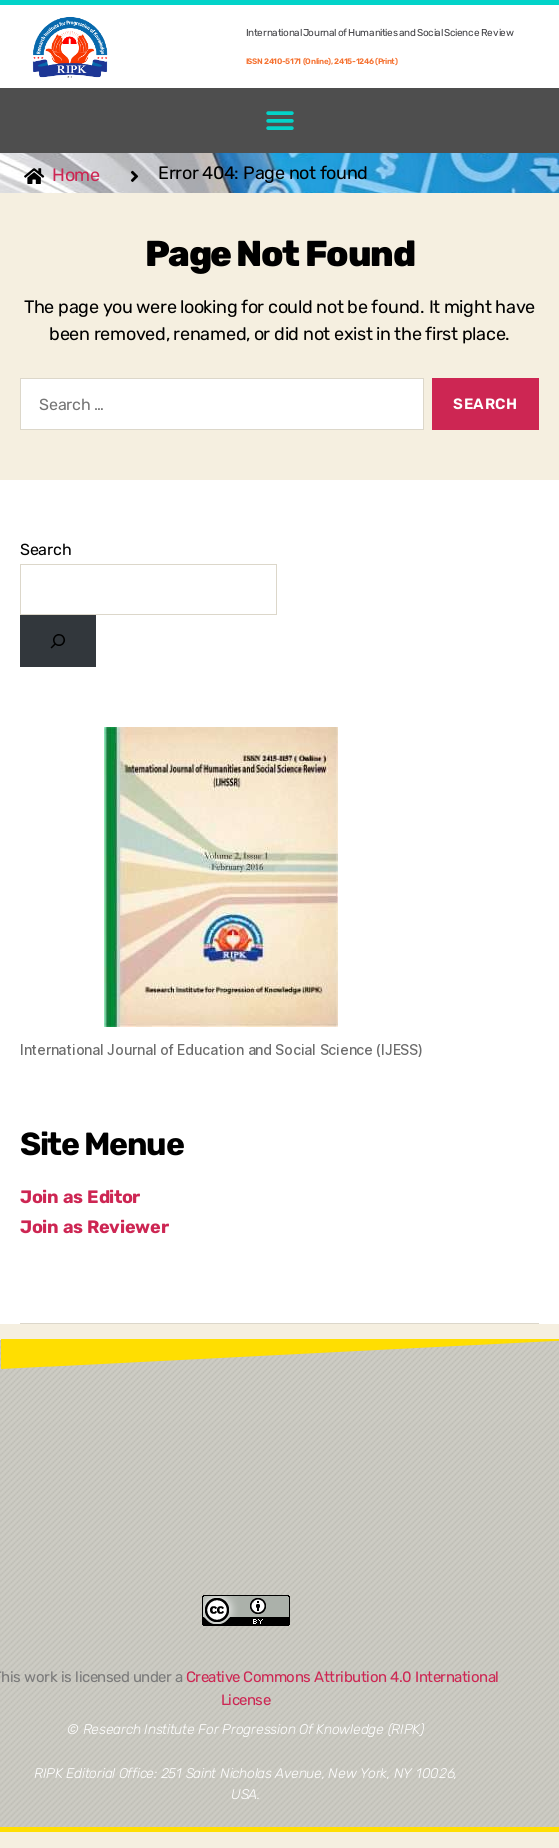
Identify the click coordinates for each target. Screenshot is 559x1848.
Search (45, 549)
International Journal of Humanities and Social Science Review (380, 33)
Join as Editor (80, 1197)
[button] (279, 120)
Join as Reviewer (94, 1227)
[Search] (58, 641)
